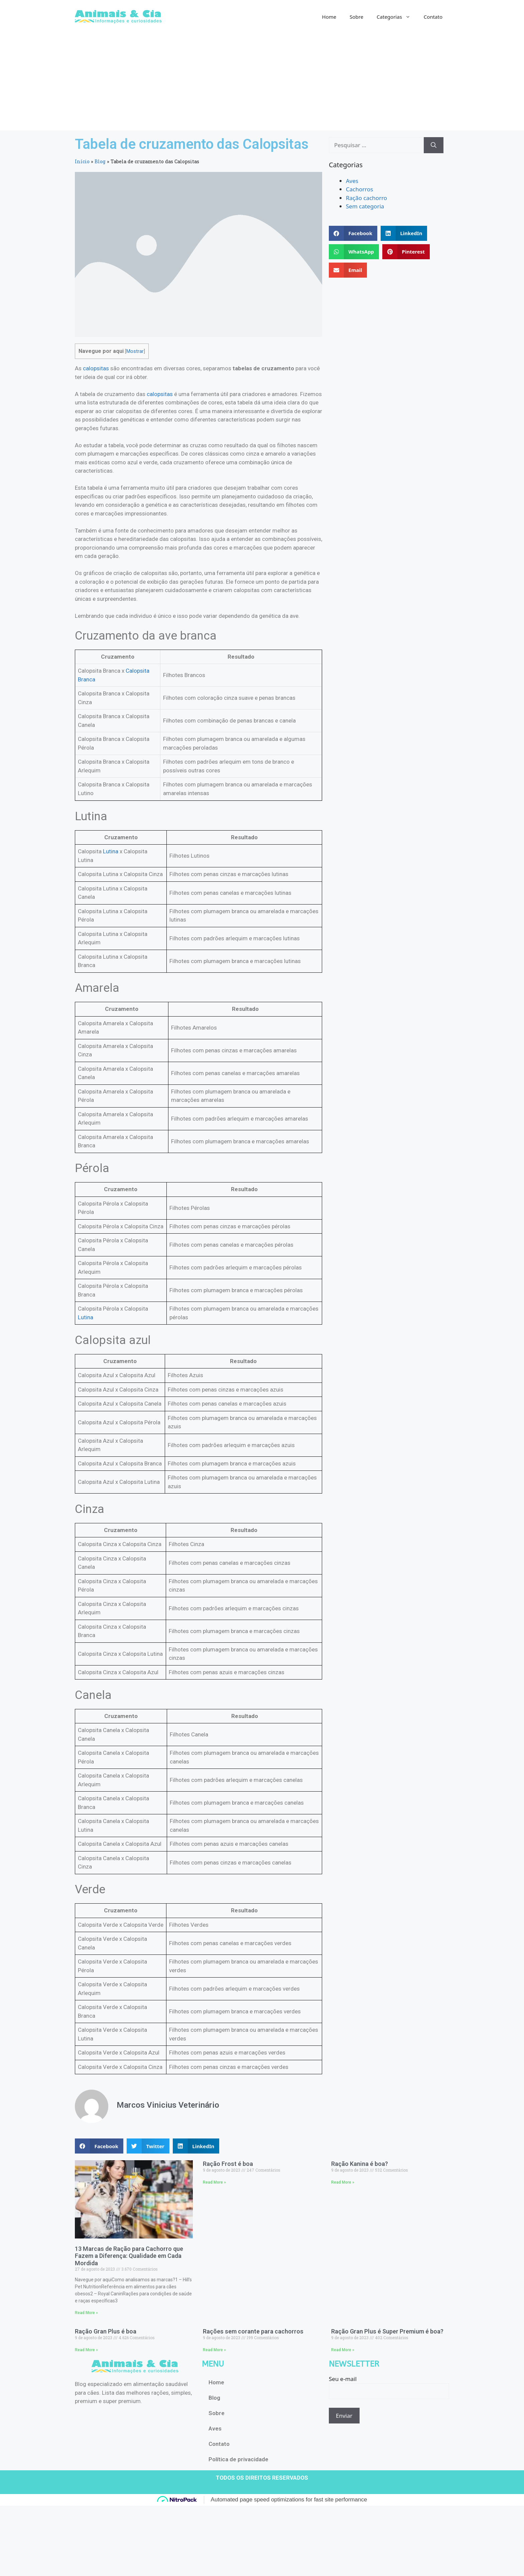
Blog (100, 161)
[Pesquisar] (433, 145)
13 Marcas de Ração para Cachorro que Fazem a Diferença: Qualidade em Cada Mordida (129, 2256)
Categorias (397, 17)
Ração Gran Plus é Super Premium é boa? (387, 2331)
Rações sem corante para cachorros (253, 2331)
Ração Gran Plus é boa (105, 2331)
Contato (433, 16)
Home (329, 16)
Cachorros (359, 189)
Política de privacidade (238, 2459)
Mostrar (135, 351)
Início (82, 161)
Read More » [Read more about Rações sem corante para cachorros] (214, 2350)
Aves (352, 181)
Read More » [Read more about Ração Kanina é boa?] (342, 2182)
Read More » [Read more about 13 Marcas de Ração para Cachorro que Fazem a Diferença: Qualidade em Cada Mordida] (86, 2312)
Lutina (110, 851)
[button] (99, 2146)
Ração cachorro (366, 198)
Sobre (356, 16)
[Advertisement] (262, 83)
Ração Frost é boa (228, 2163)
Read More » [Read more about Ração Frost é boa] (214, 2182)
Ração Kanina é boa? (359, 2163)
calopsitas (96, 368)
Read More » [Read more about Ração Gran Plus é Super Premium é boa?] (342, 2350)
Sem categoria (365, 206)
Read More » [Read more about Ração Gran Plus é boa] (86, 2350)
